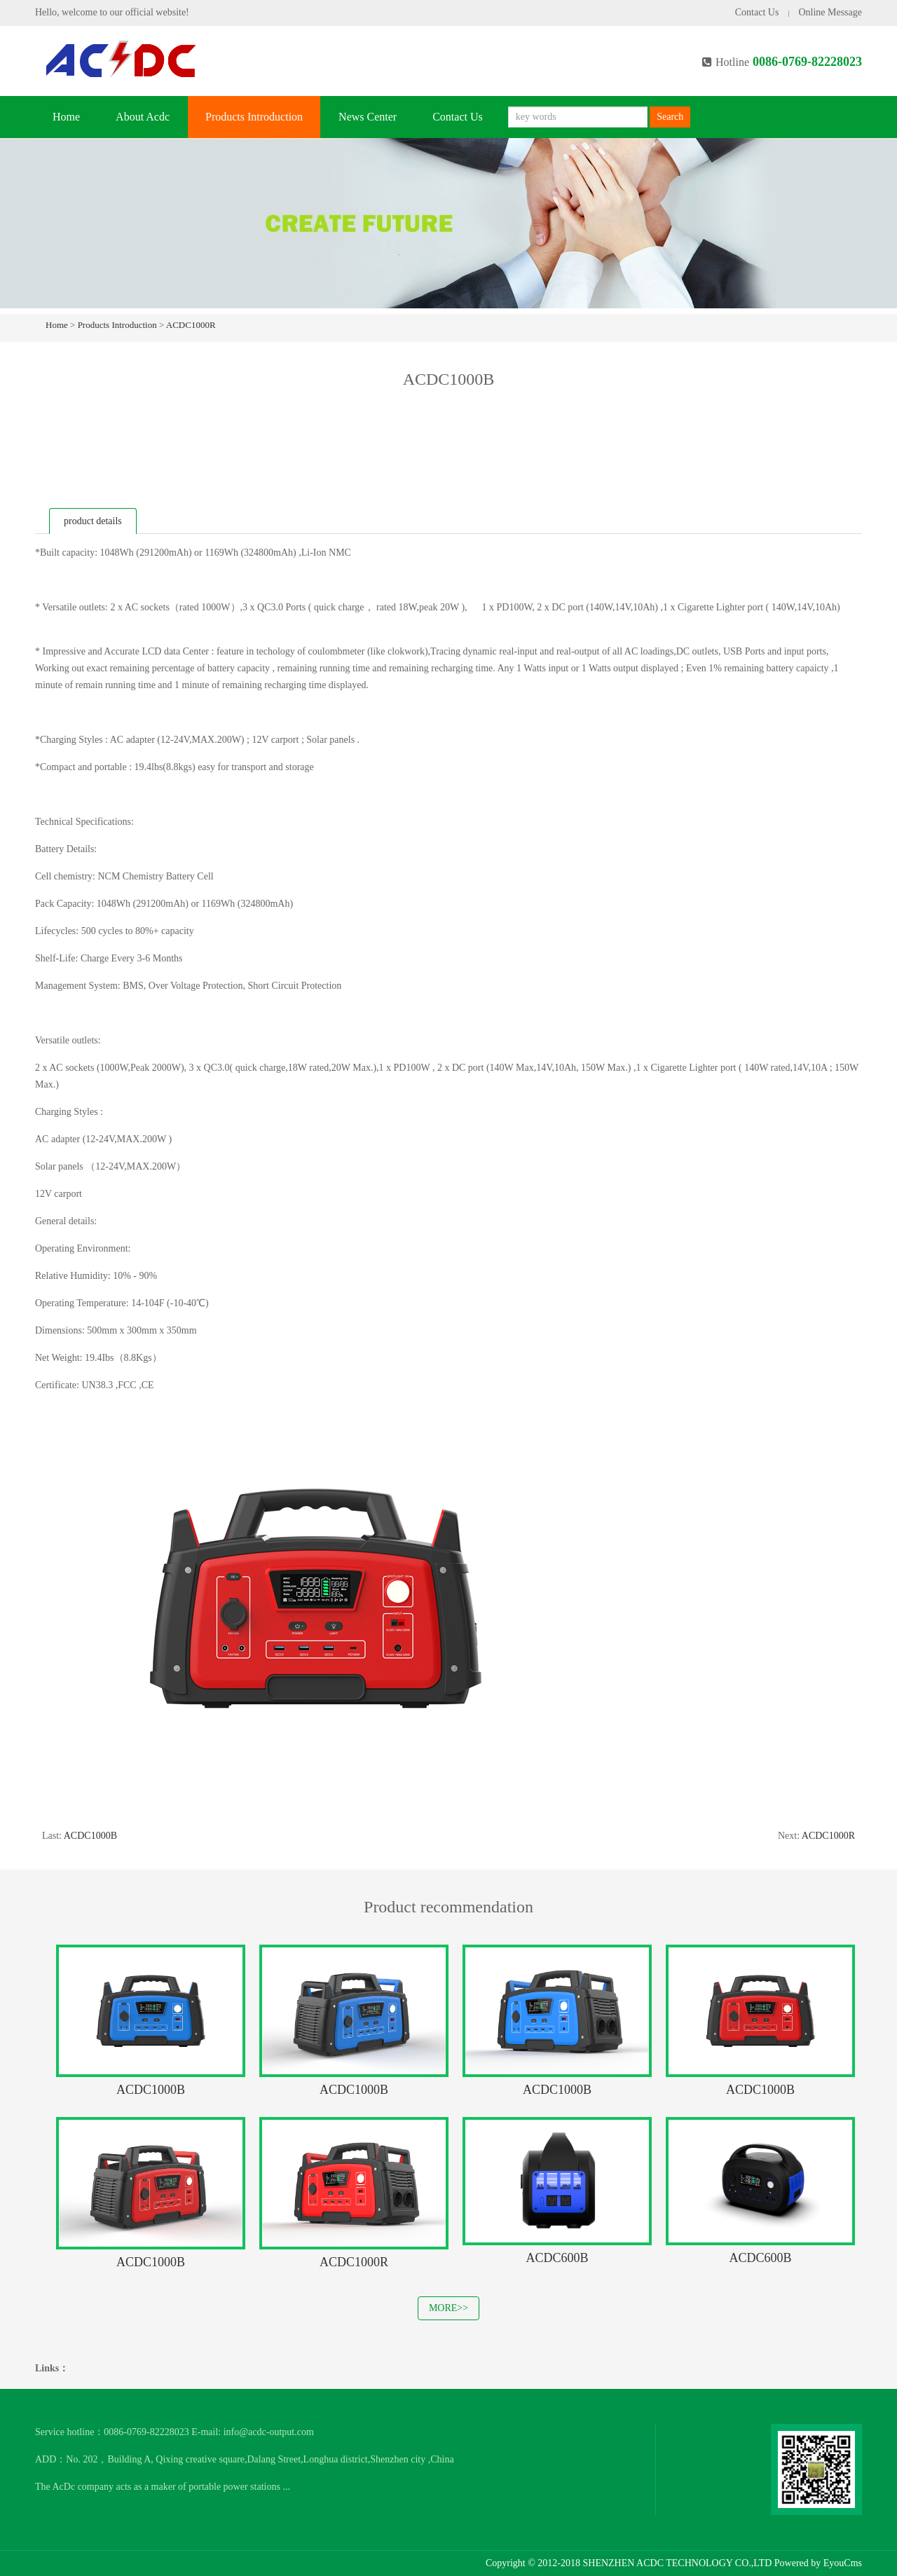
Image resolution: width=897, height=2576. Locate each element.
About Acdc (143, 117)
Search (670, 116)
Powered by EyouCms (817, 2563)
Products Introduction (254, 117)
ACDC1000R (191, 325)
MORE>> (448, 2308)
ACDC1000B (90, 1835)
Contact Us (757, 12)
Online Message (830, 12)
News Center (367, 117)
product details (93, 521)
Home (66, 117)
